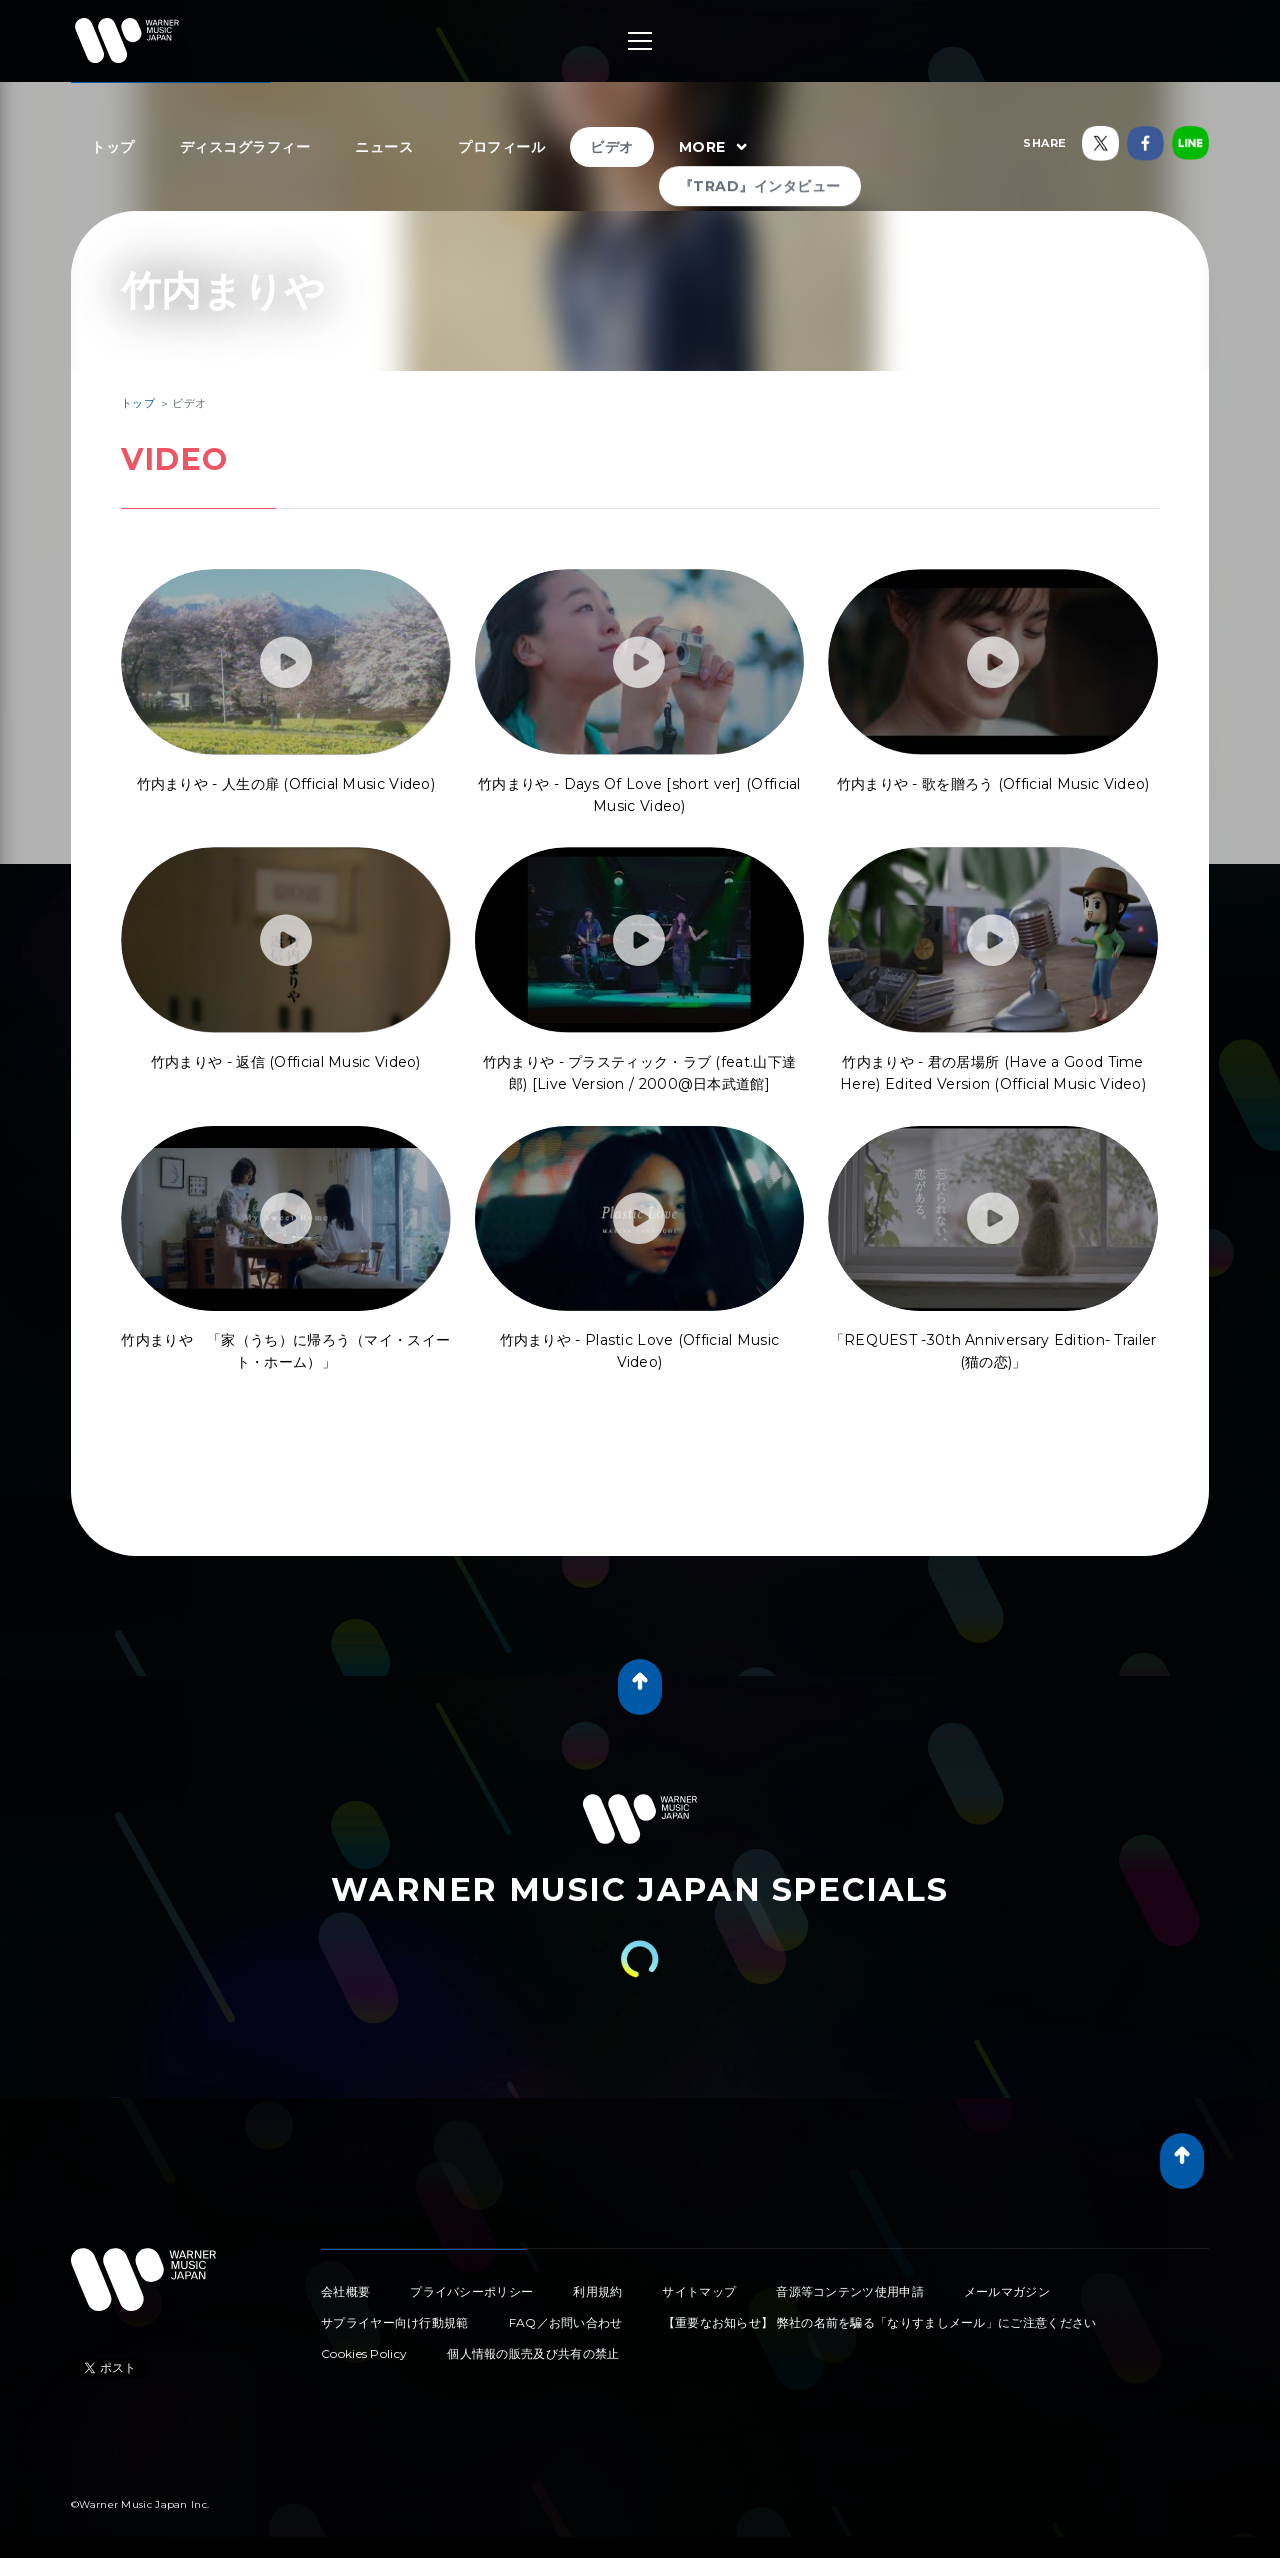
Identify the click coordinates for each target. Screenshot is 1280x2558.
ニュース (384, 147)
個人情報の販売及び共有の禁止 (533, 2353)
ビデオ (612, 147)
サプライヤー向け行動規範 (395, 2322)
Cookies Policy (364, 2353)
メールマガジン (1007, 2291)
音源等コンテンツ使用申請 (850, 2291)
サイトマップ (699, 2291)
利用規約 (597, 2291)
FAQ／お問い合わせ (566, 2322)
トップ (113, 147)
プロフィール (501, 147)
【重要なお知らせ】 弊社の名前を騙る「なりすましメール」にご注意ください (880, 2322)
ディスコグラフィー (245, 147)
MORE (715, 148)
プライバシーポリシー (471, 2291)
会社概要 (345, 2291)
